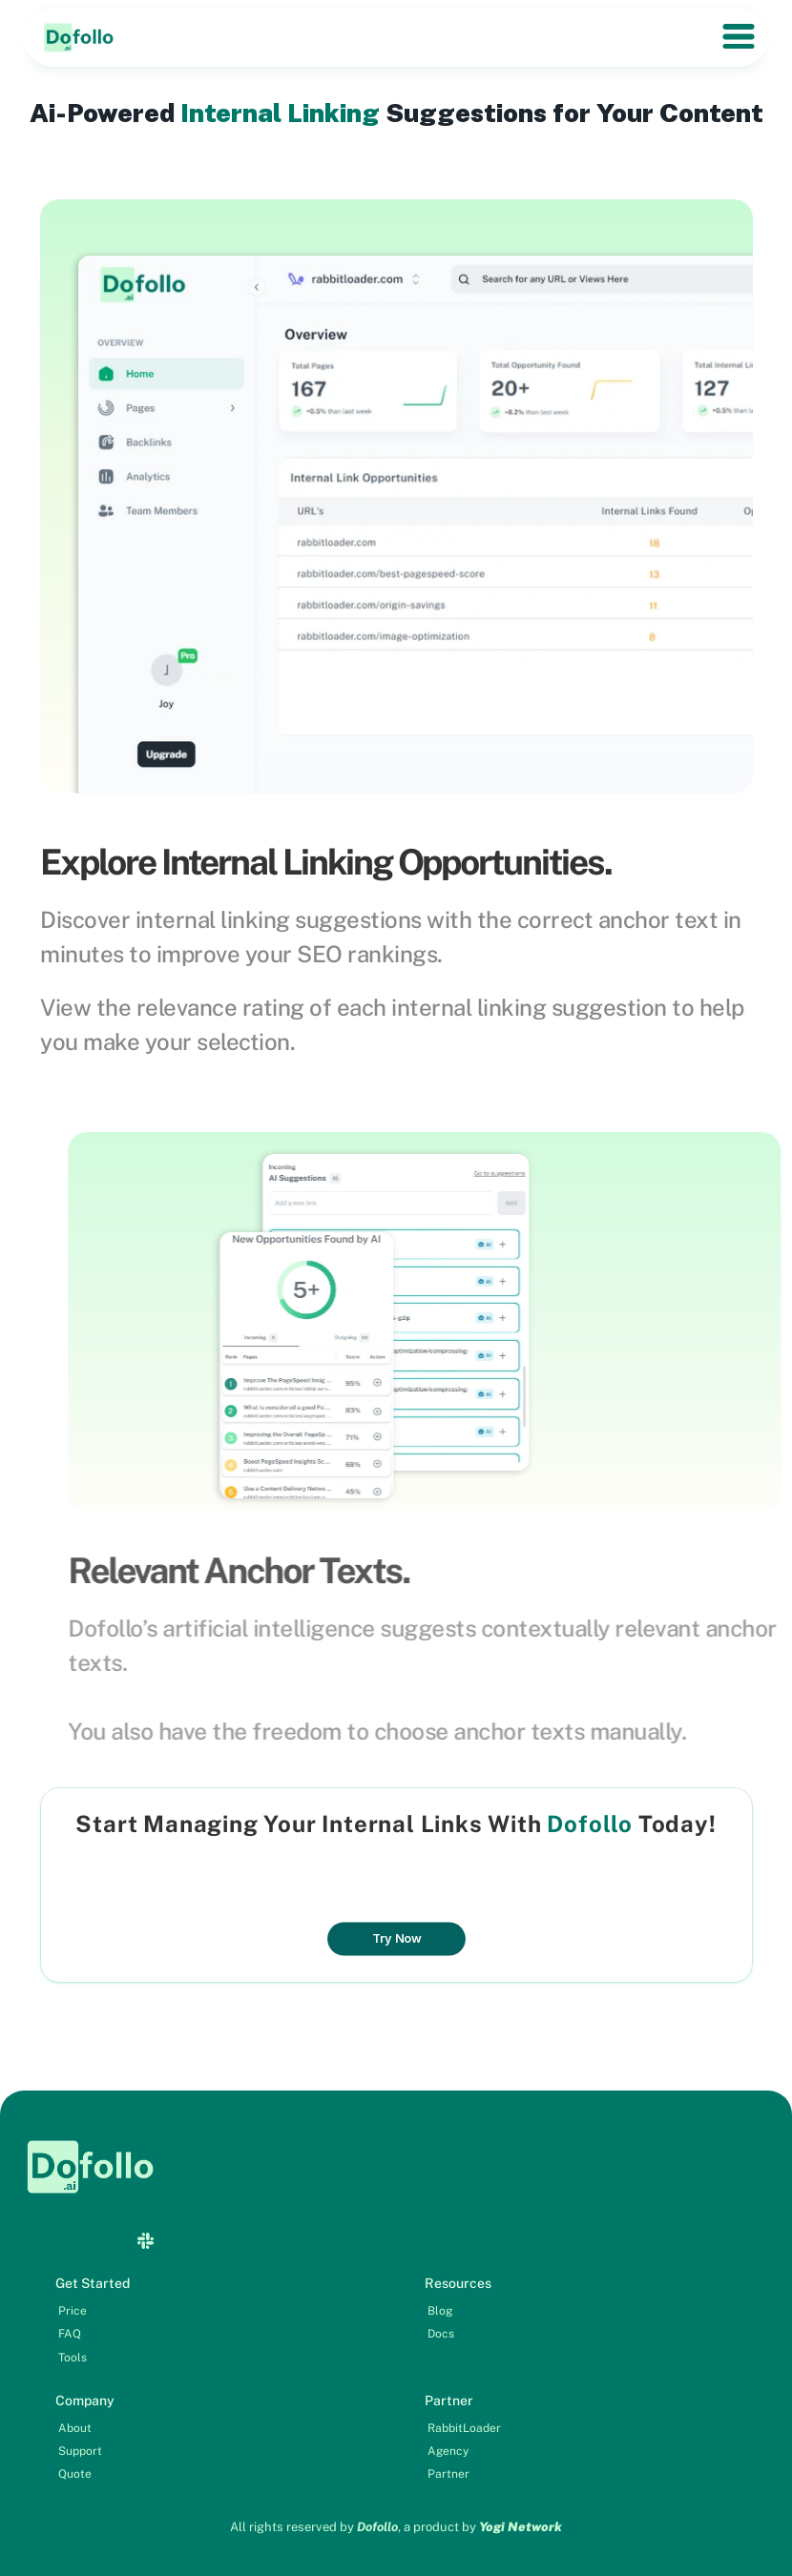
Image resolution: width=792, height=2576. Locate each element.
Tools (72, 2357)
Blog (439, 2311)
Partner (448, 2474)
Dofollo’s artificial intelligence (279, 1629)
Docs (440, 2333)
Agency (448, 2451)
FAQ (69, 2333)
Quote (75, 2474)
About (75, 2428)
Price (72, 2311)
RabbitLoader (464, 2428)
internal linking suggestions (278, 919)
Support (80, 2451)
